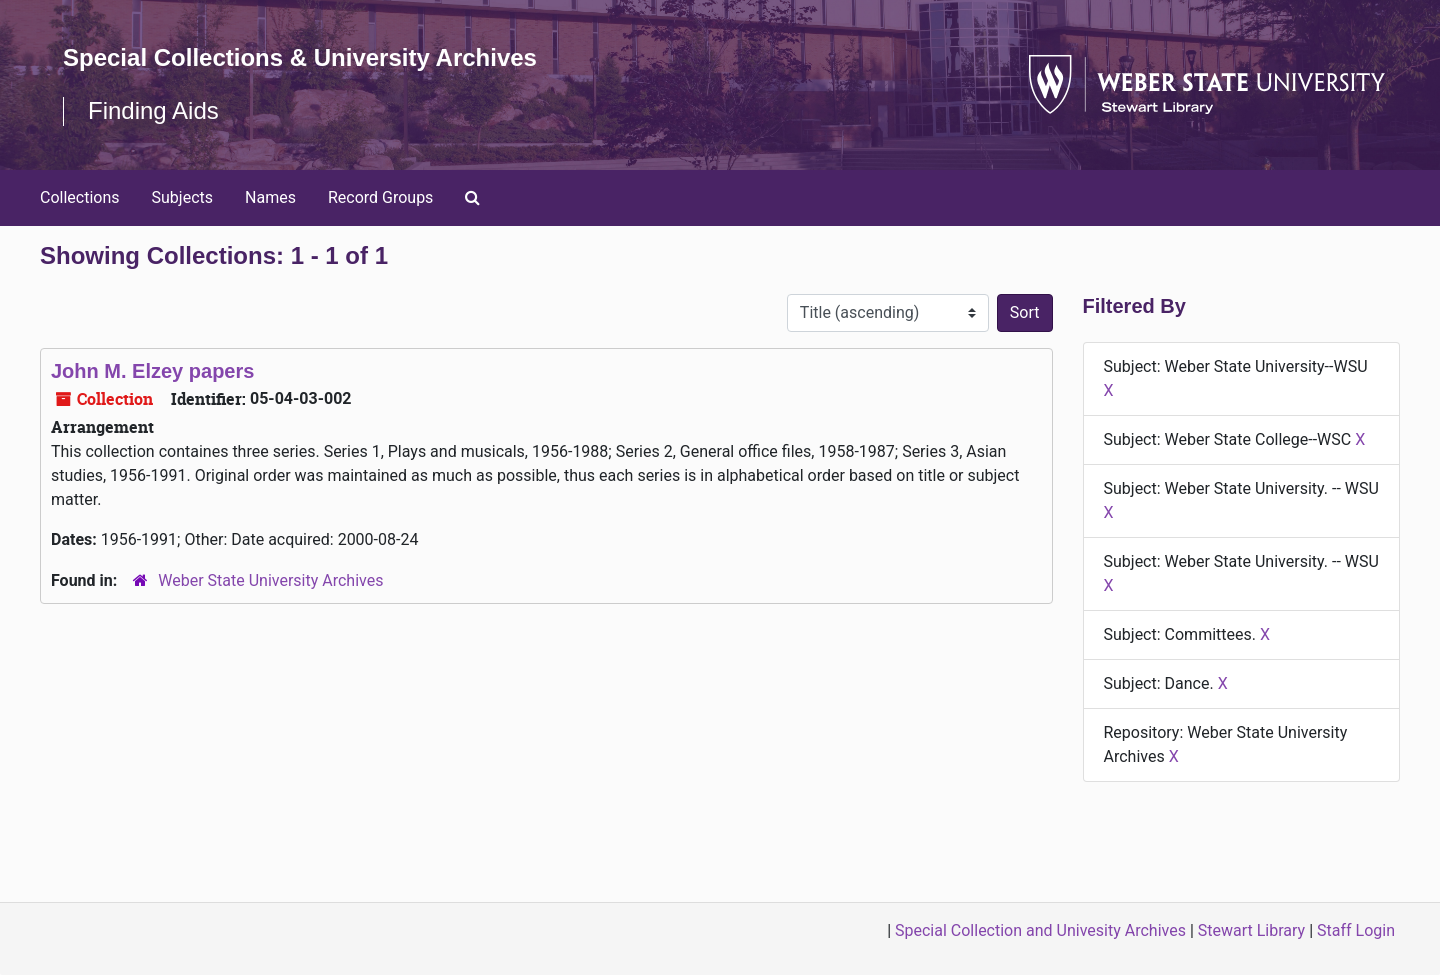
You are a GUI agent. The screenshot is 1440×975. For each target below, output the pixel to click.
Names (270, 197)
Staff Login (1356, 930)
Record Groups (380, 197)
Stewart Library (1251, 930)
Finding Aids (153, 110)
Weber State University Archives (270, 580)
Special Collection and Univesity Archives (1040, 930)
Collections (80, 197)
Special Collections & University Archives (300, 57)
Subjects (182, 197)
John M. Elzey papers (152, 371)
